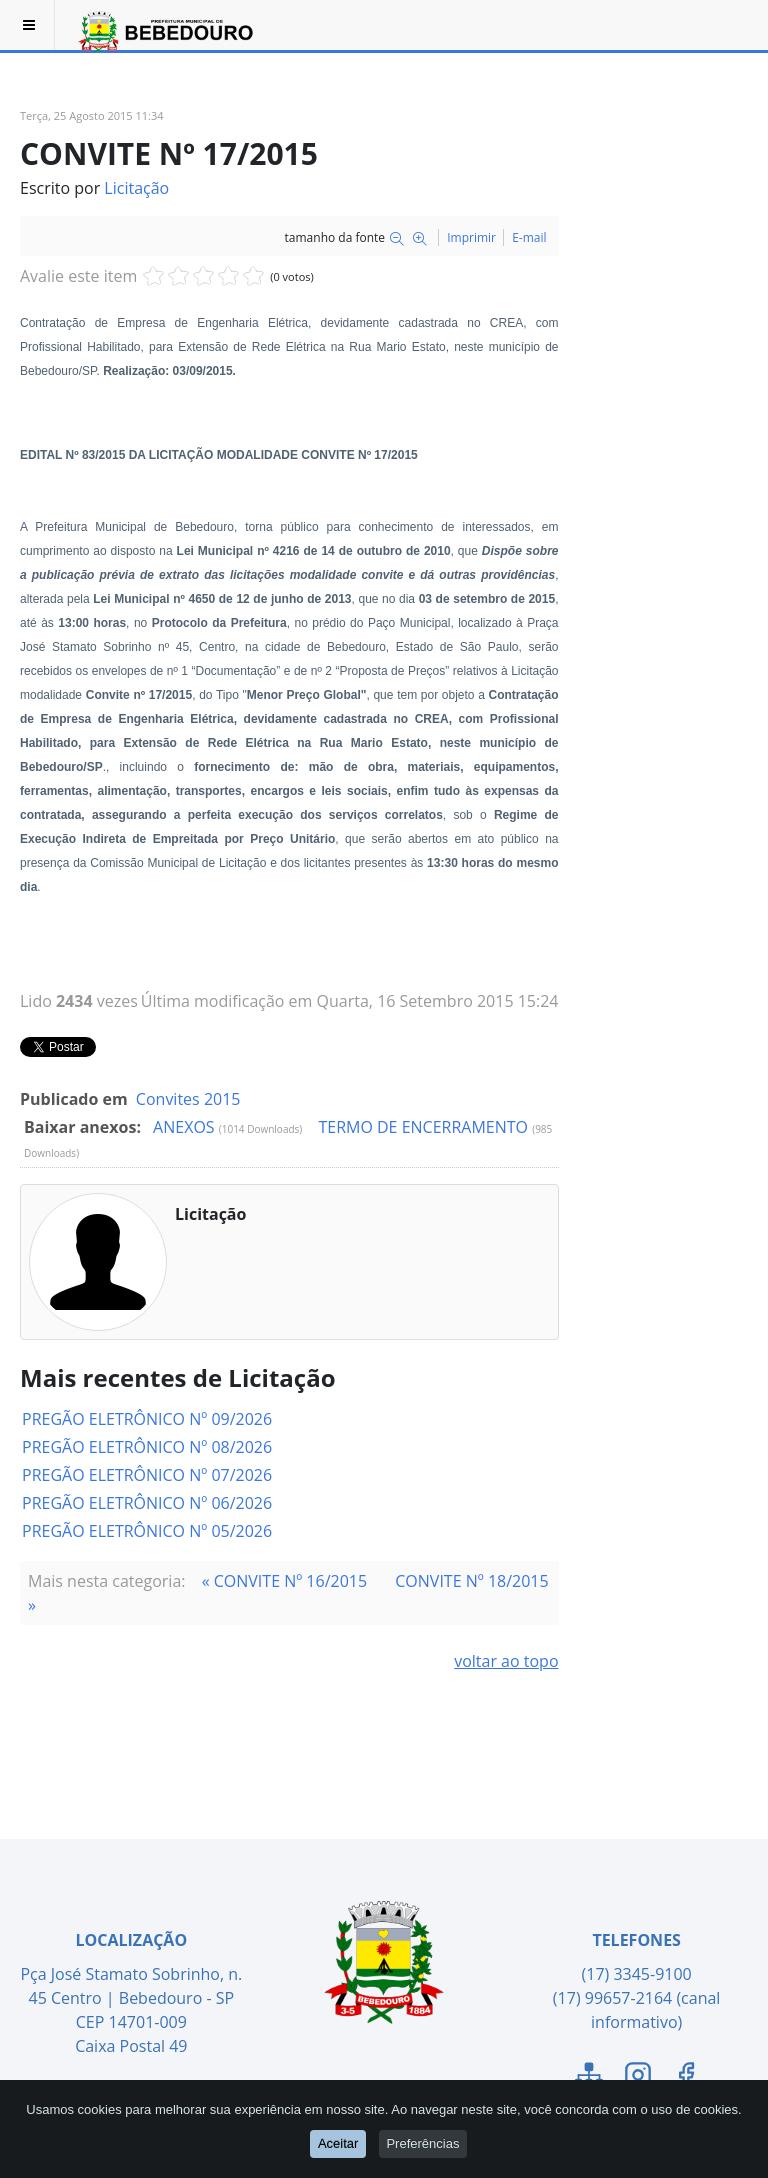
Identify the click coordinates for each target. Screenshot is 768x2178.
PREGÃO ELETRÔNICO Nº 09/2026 (147, 1419)
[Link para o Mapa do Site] (589, 2078)
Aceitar (337, 2144)
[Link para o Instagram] (638, 2078)
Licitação (136, 188)
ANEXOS (186, 1127)
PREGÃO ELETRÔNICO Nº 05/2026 (147, 1531)
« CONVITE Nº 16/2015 (284, 1581)
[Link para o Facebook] (686, 2078)
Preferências (424, 2144)
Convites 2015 (188, 1099)
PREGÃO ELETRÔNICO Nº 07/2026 (147, 1475)
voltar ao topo (506, 1661)
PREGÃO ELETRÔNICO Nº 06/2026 (147, 1503)
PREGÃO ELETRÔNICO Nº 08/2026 (147, 1447)
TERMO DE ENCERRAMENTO (425, 1127)
